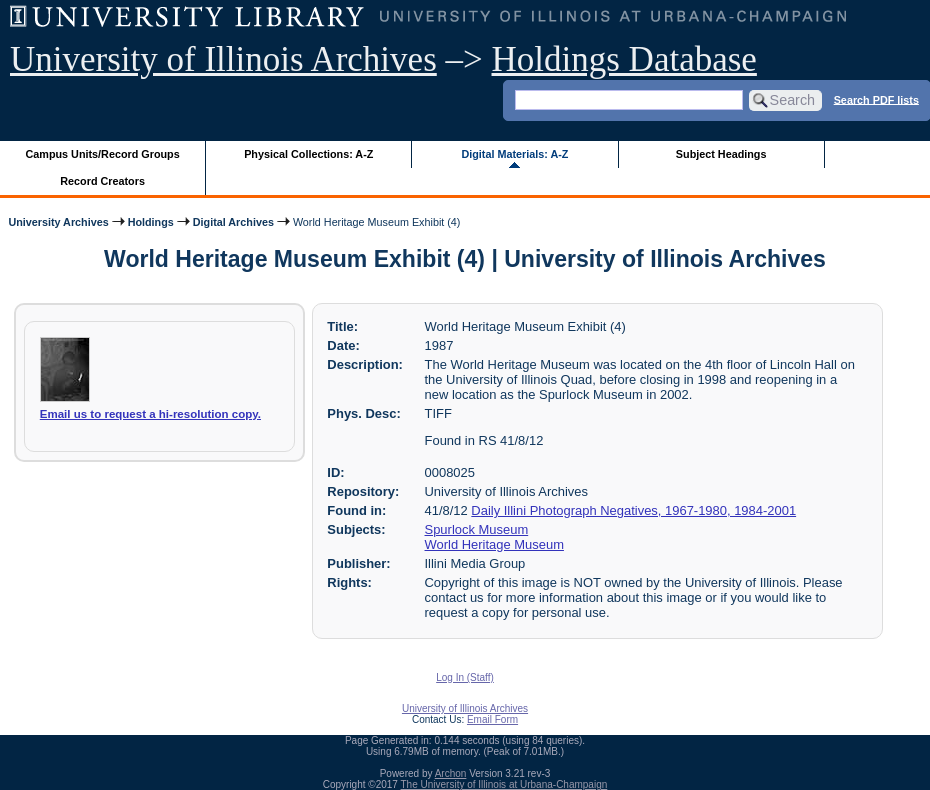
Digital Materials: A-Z (514, 154)
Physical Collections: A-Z (308, 154)
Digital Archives (233, 222)
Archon (451, 773)
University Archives (58, 222)
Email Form (492, 719)
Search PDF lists (876, 99)
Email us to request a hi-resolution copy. (150, 414)
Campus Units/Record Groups (103, 154)
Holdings (151, 222)
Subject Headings (721, 154)
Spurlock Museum (477, 529)
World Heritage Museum (494, 544)
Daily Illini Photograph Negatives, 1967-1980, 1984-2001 (633, 510)
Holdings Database (624, 59)
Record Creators (102, 181)
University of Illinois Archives (223, 59)
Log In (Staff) (465, 677)
